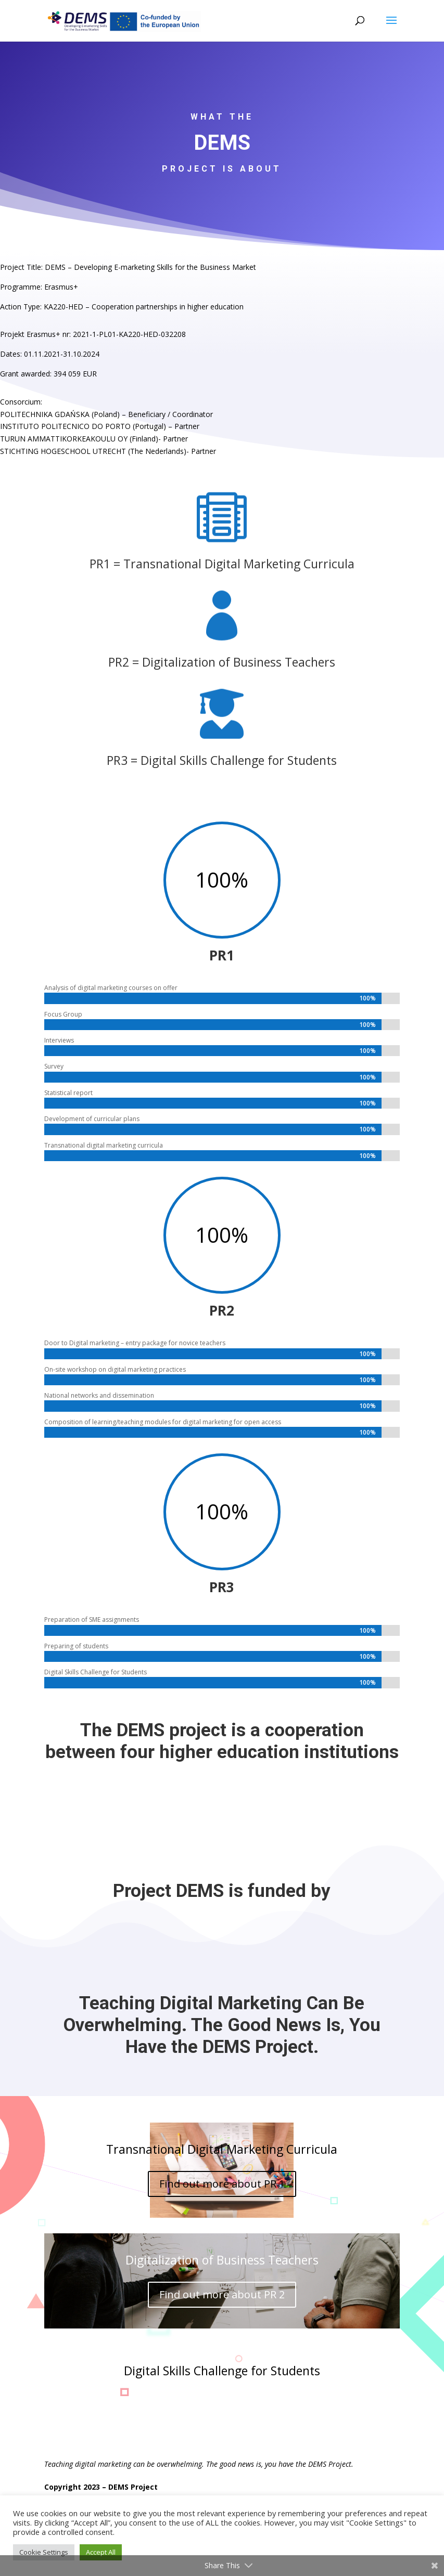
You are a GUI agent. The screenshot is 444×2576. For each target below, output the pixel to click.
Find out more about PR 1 (222, 2184)
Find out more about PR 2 (222, 2294)
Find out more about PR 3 (222, 2405)
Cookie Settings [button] (43, 2552)
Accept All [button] (101, 2552)
